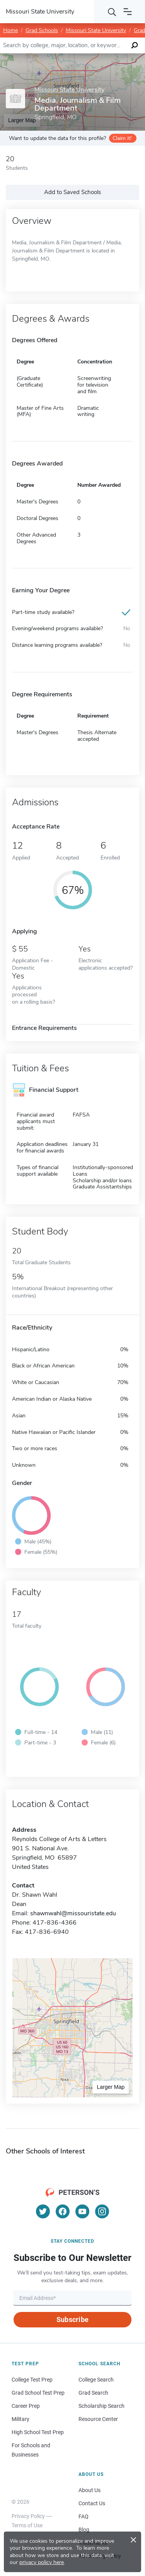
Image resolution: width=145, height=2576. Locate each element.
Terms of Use (27, 2525)
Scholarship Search (101, 2406)
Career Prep (26, 2406)
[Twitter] (43, 2211)
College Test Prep (32, 2380)
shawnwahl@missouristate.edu (73, 1913)
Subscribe (72, 2319)
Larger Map (111, 2087)
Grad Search (93, 2393)
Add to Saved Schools (72, 192)
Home (10, 30)
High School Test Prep (38, 2432)
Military (20, 2419)
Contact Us (91, 2503)
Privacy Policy (28, 2516)
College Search (96, 2380)
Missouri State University (96, 30)
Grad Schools (42, 30)
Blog (83, 2530)
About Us (89, 2490)
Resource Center (98, 2419)
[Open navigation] (127, 11)
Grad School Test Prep (38, 2393)
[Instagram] (102, 2211)
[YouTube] (82, 2211)
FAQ (83, 2516)
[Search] (112, 11)
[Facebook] (63, 2211)
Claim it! (122, 138)
